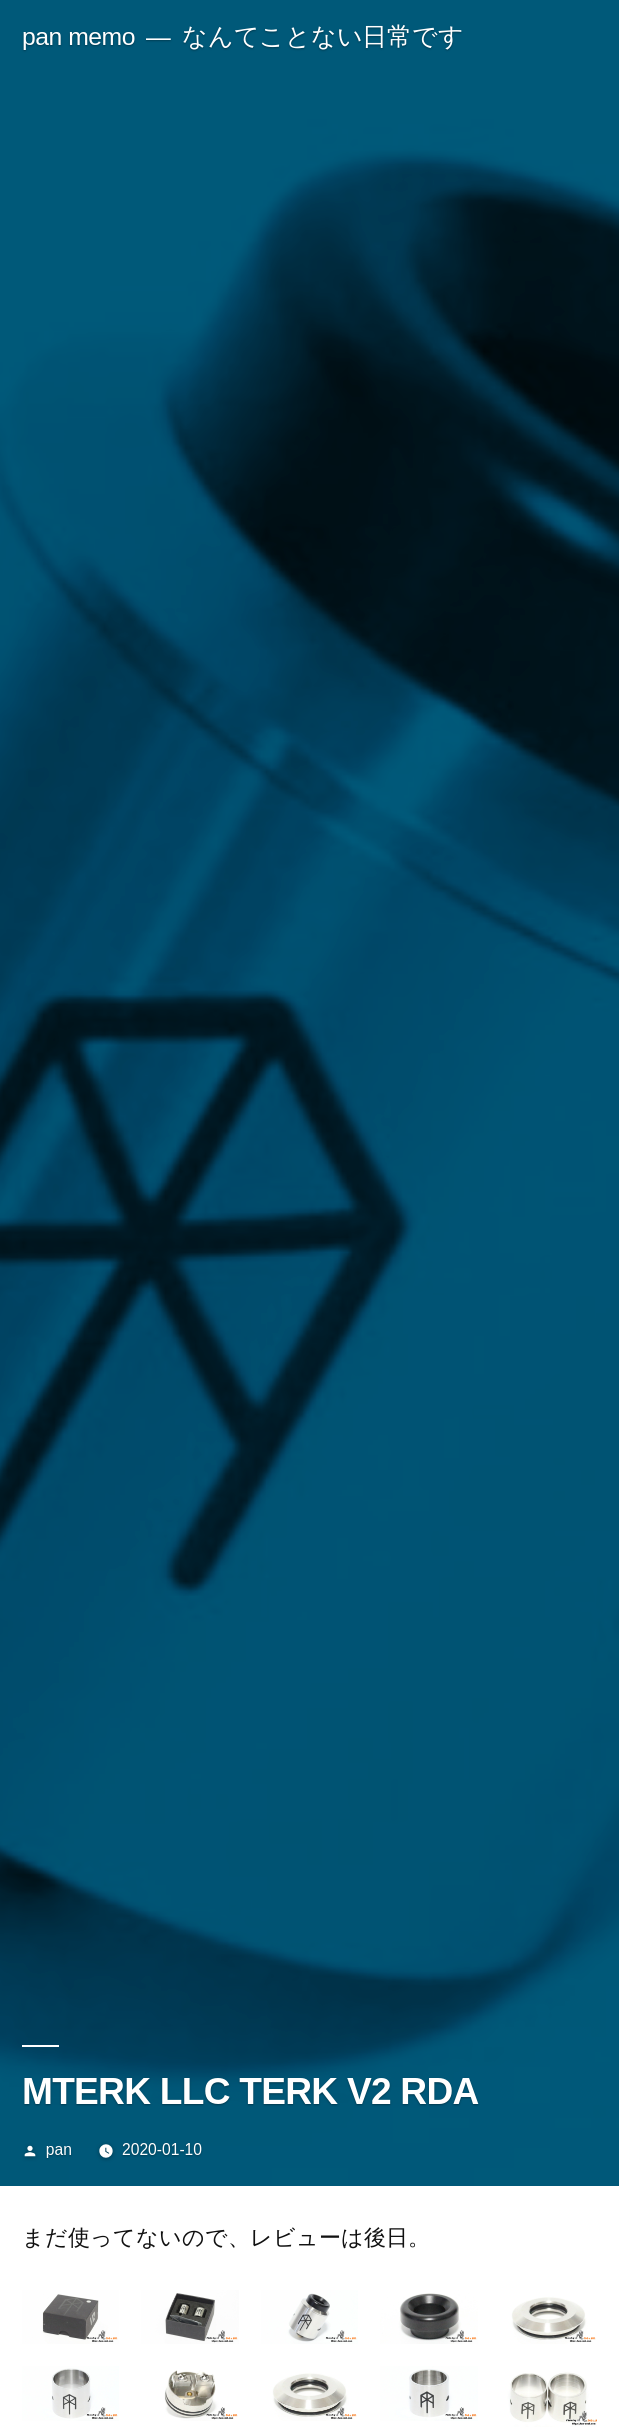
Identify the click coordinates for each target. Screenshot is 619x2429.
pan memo (78, 36)
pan (59, 2149)
